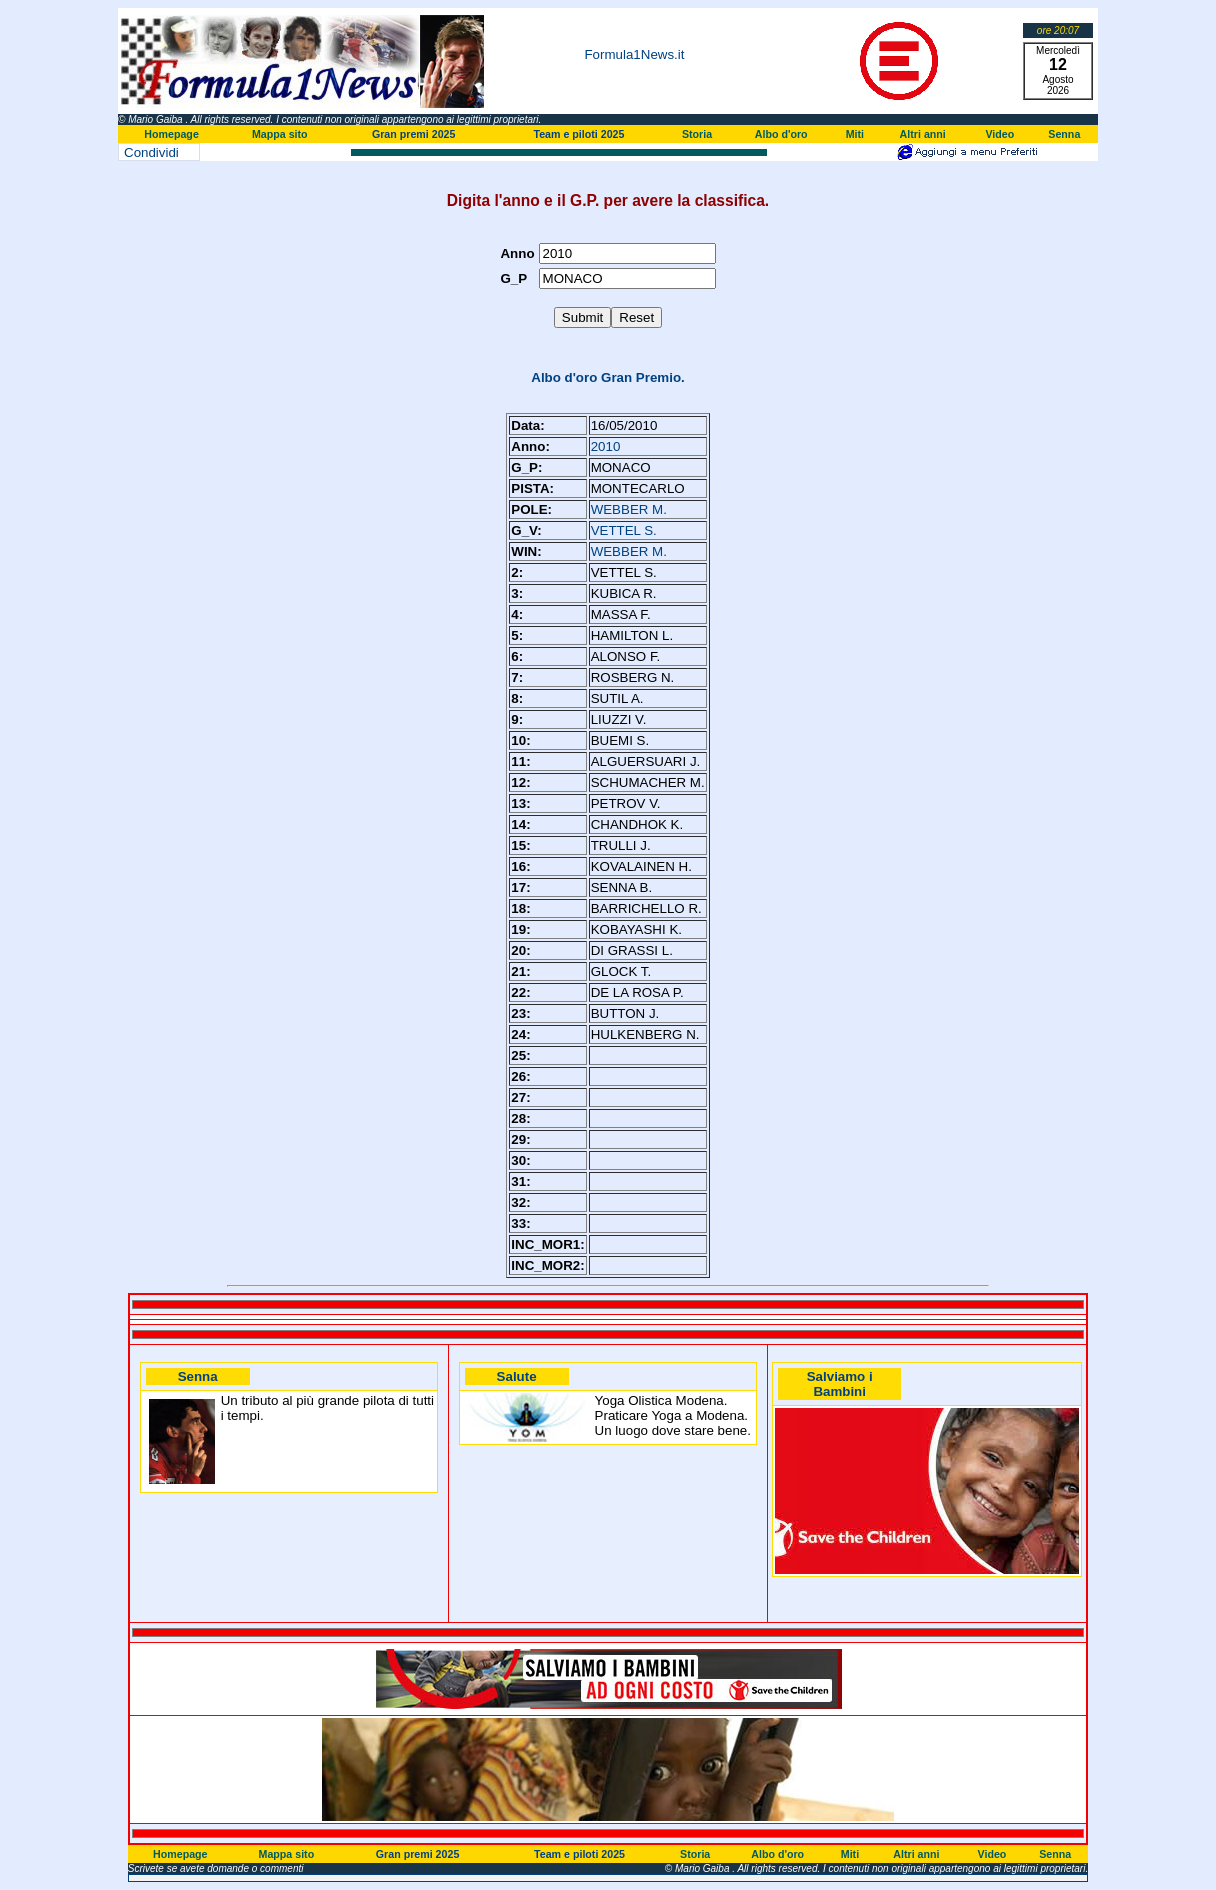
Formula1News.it (634, 54)
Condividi (151, 152)
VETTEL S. (624, 530)
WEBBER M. (629, 509)
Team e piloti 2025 (578, 134)
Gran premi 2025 (414, 134)
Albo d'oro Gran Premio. (608, 377)
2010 (606, 446)
